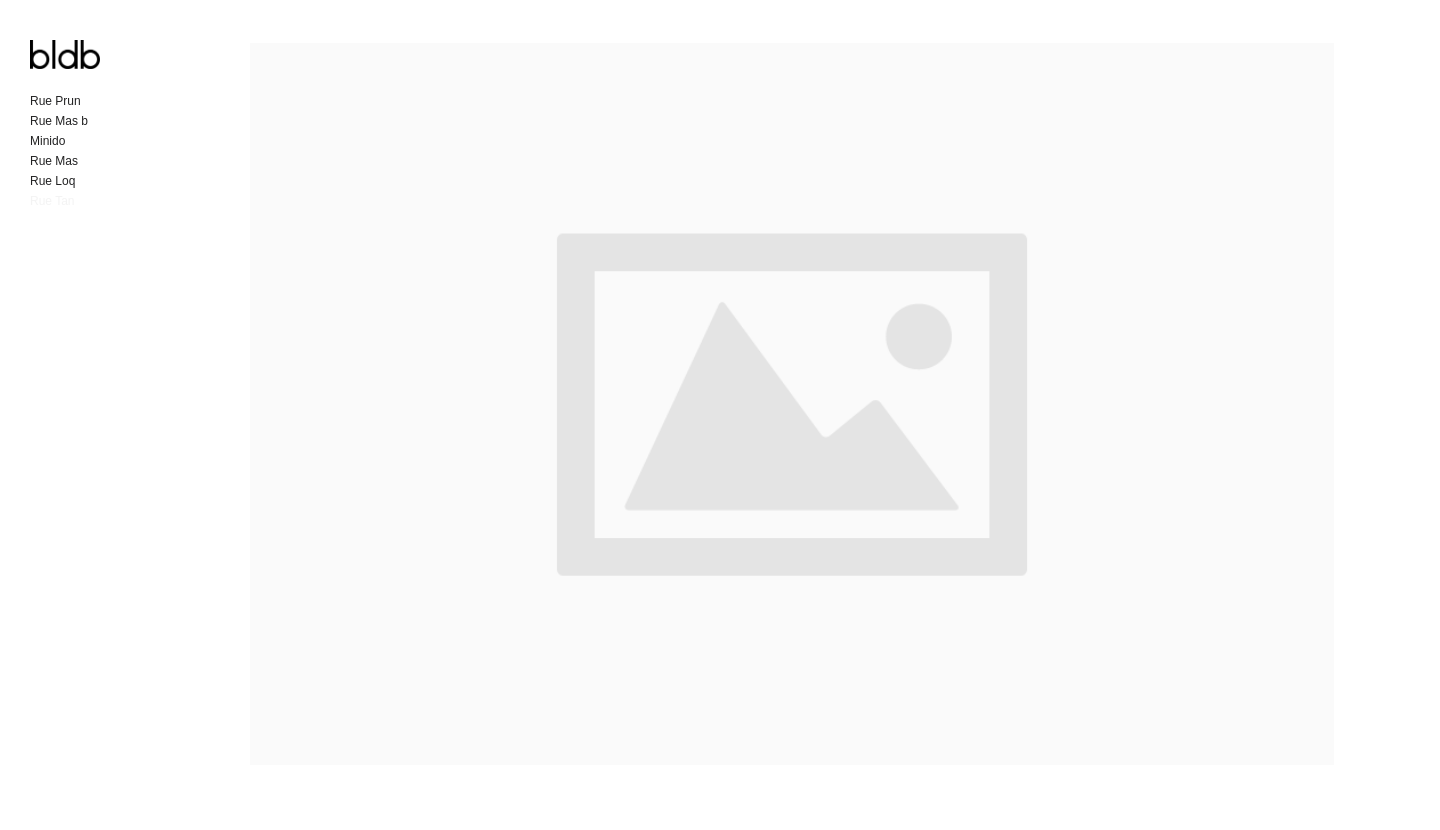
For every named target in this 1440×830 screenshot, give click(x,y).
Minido (47, 141)
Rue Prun (55, 101)
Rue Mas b (59, 121)
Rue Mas (54, 161)
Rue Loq (52, 181)
